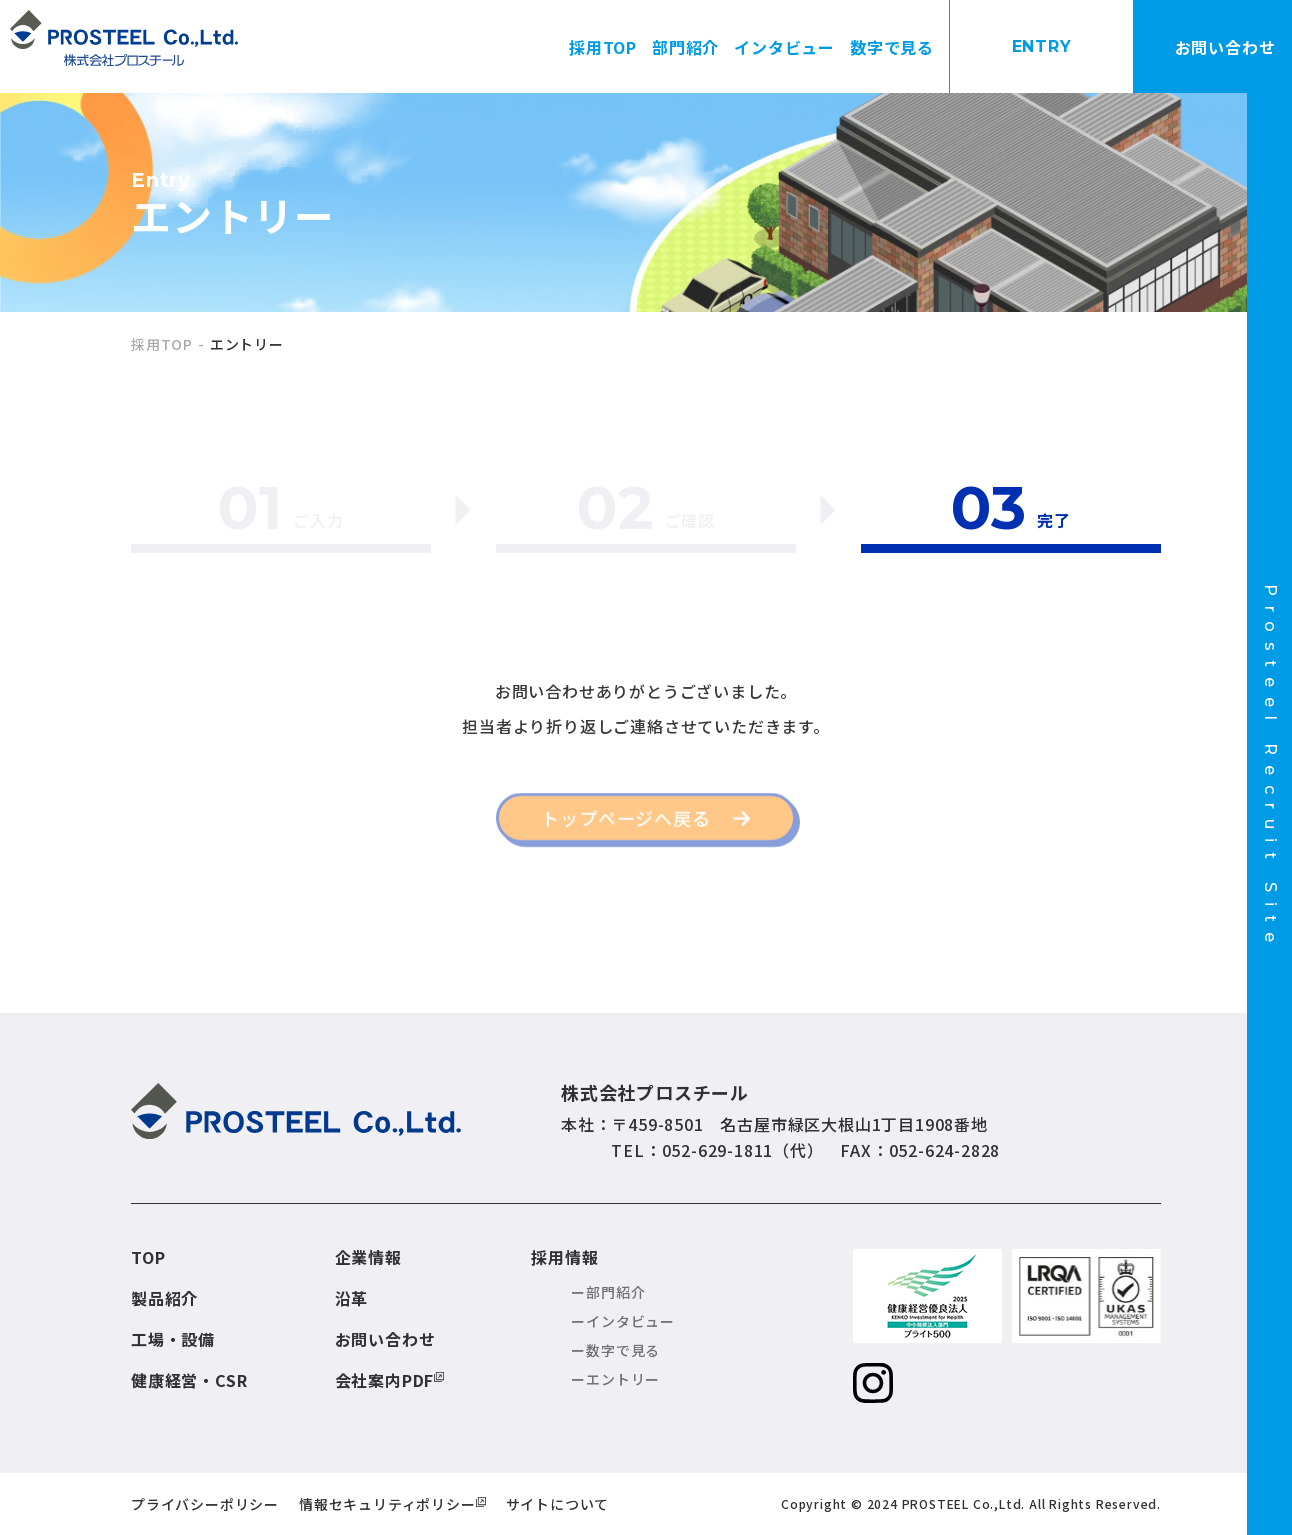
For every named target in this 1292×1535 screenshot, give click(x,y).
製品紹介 (164, 1298)
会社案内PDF (385, 1380)
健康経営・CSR (189, 1380)
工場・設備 (173, 1339)
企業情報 (368, 1257)
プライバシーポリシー (205, 1504)
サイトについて (558, 1504)
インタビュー (784, 47)
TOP (148, 1257)
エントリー (623, 1379)
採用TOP (603, 47)
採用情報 (564, 1257)
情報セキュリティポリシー (387, 1504)
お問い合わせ (385, 1339)
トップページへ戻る (625, 825)
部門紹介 (685, 47)
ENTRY (1042, 46)
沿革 (352, 1298)
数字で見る (892, 47)
